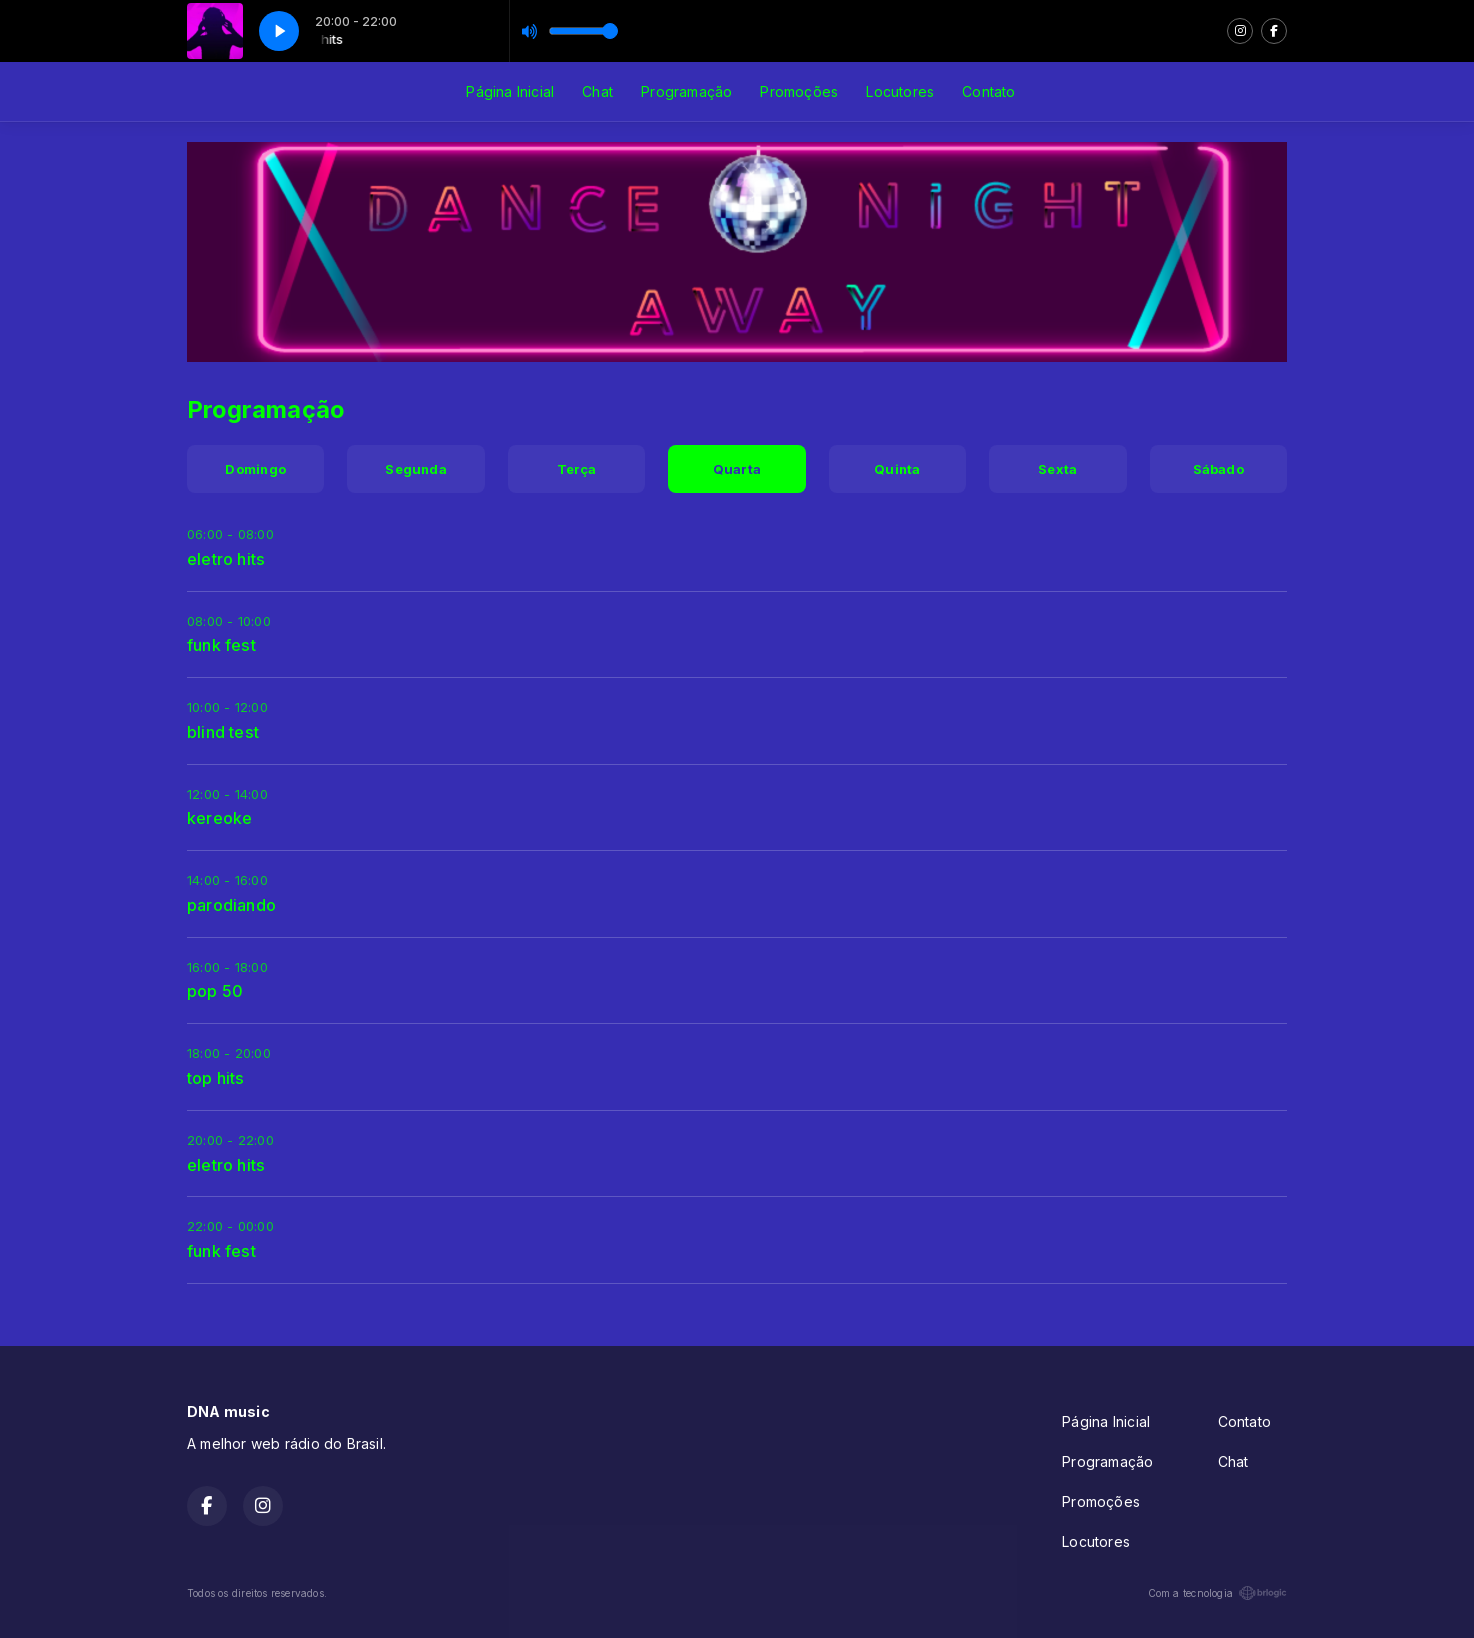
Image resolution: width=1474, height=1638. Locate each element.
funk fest (221, 645)
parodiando (231, 905)
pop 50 (215, 991)
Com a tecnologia (1217, 1593)
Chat (597, 91)
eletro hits (226, 559)
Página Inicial (510, 91)
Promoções (799, 91)
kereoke (219, 818)
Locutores (900, 91)
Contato (988, 91)
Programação (686, 91)
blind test (223, 732)
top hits (216, 1078)
